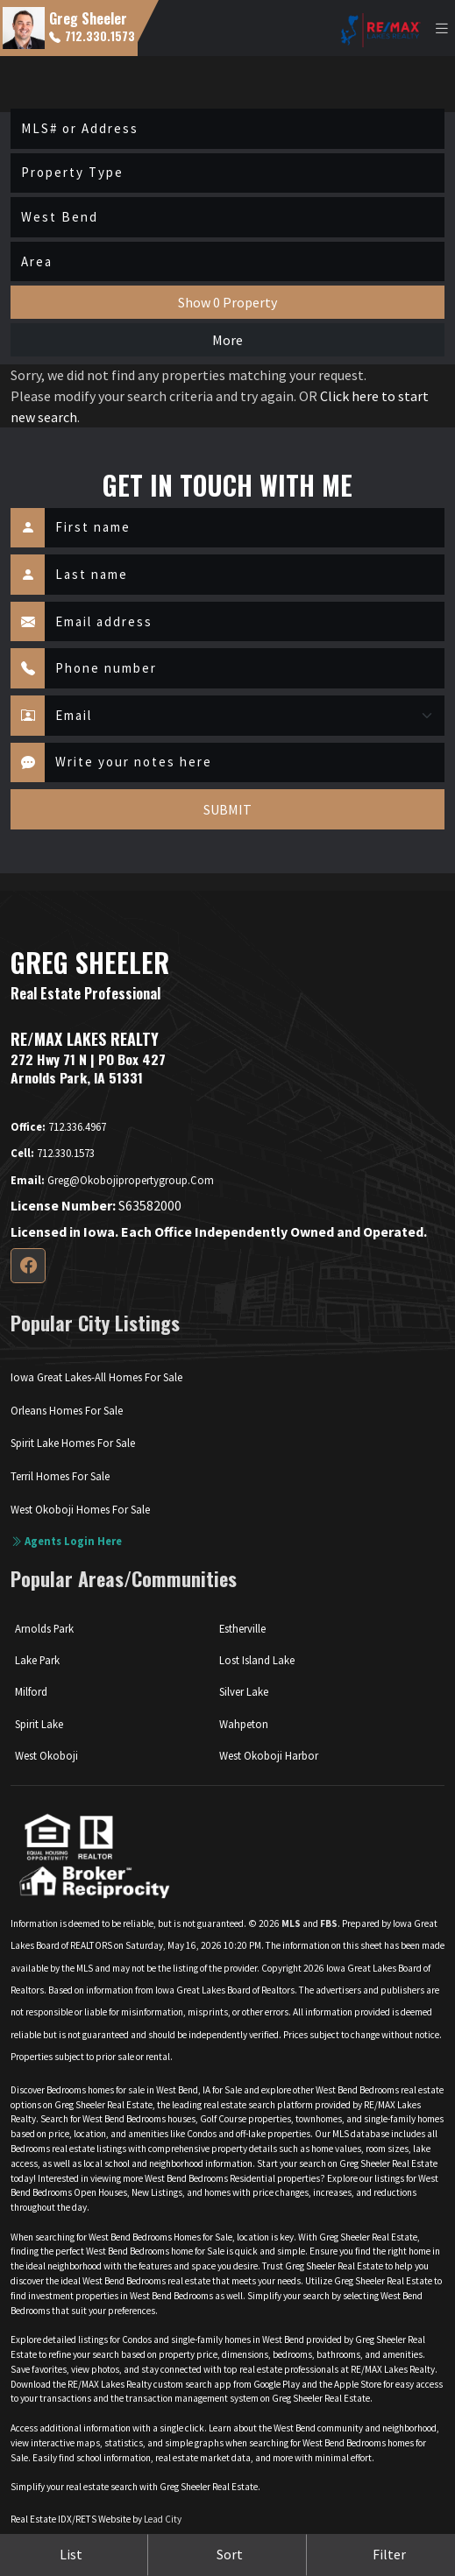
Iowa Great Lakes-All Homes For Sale (96, 1377)
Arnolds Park (44, 1628)
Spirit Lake (39, 1724)
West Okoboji (46, 1755)
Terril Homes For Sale (60, 1476)
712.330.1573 (92, 36)
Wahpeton (243, 1724)
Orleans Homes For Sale (67, 1410)
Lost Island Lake (257, 1660)
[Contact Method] (244, 715)
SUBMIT (227, 809)
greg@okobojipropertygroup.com (112, 1180)
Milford (31, 1691)
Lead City (162, 2519)
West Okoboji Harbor (268, 1755)
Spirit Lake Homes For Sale (73, 1443)
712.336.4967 (58, 1126)
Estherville (242, 1628)
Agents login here (66, 1541)
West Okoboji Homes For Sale (80, 1509)
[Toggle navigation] (442, 28)
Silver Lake (243, 1691)
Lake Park (37, 1660)
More (227, 340)
